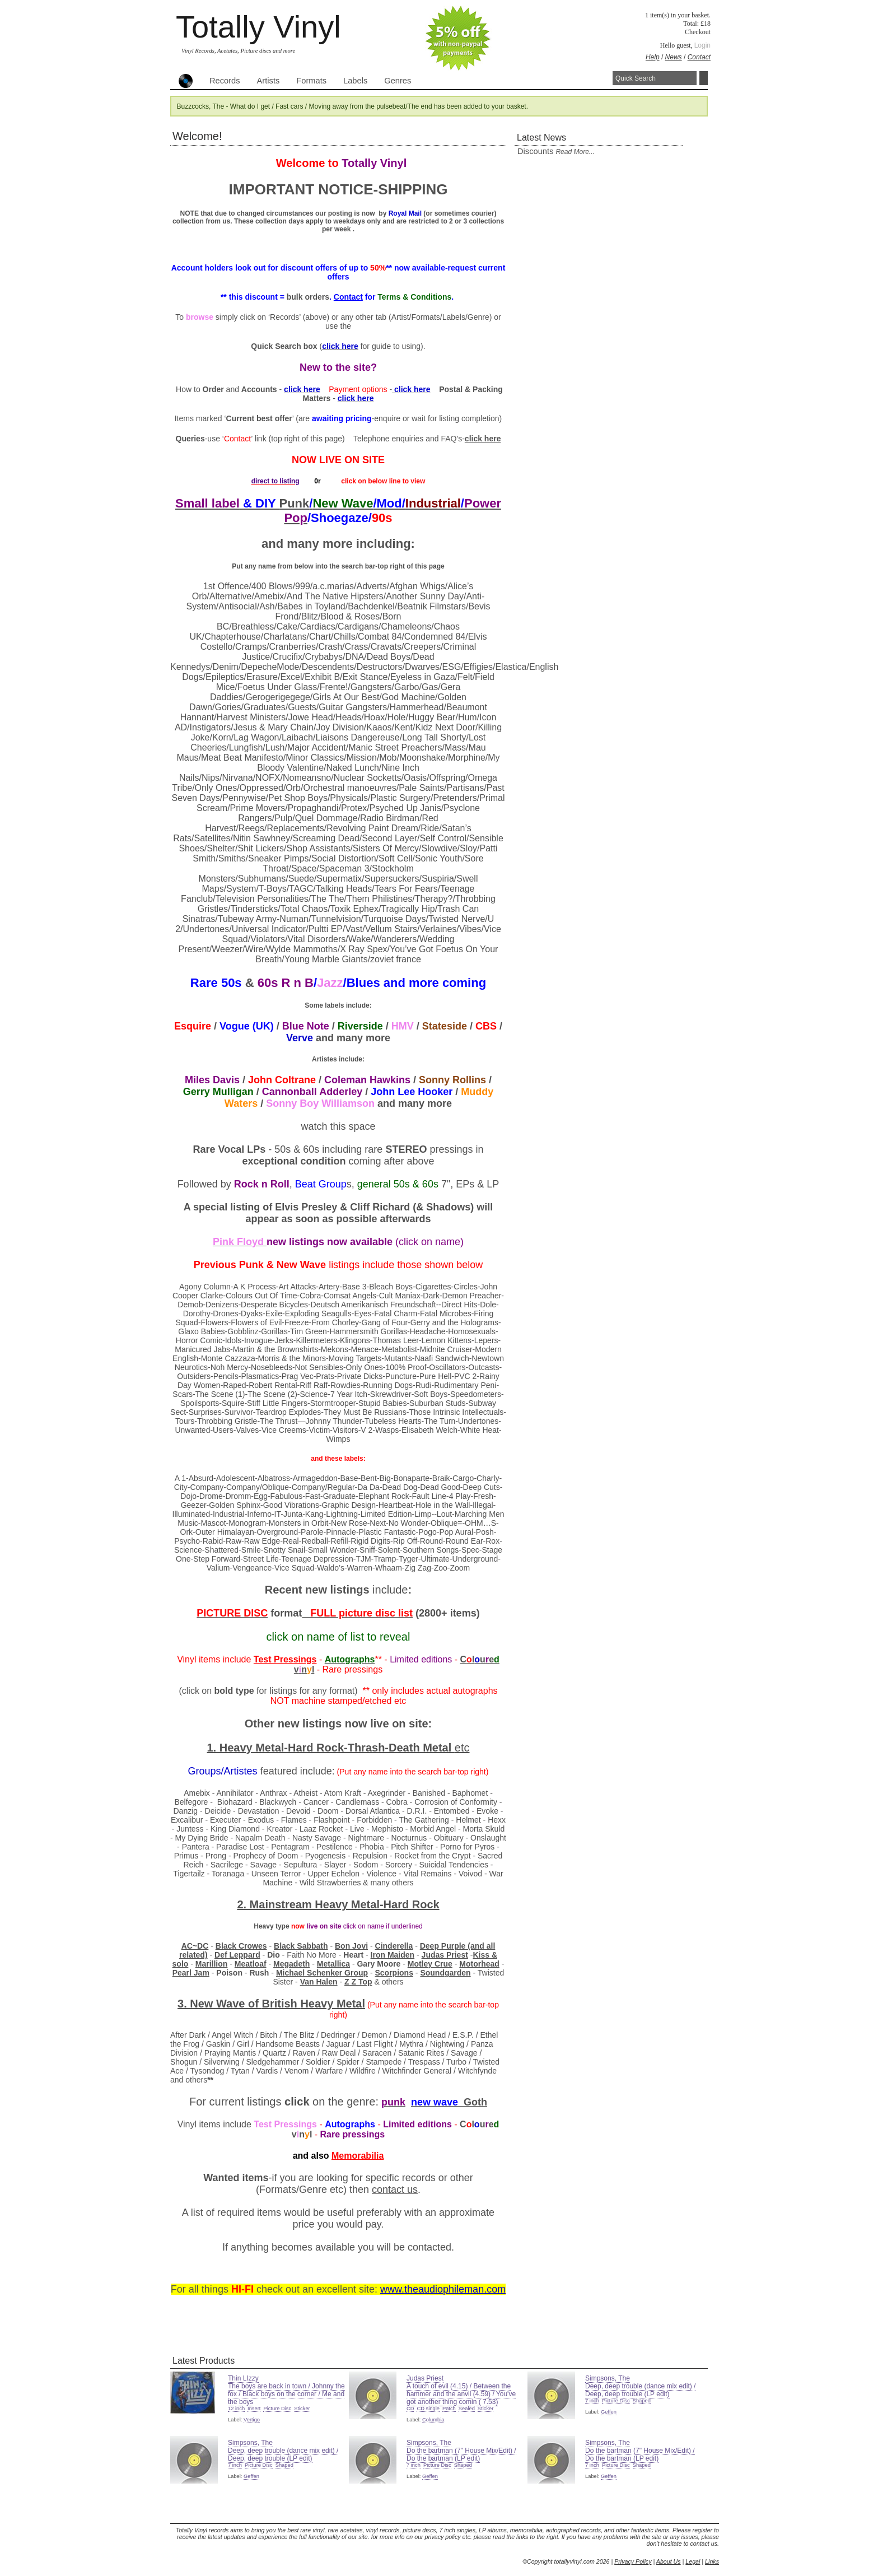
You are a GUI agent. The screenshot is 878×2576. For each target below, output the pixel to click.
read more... (574, 152)
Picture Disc (277, 2408)
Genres (397, 80)
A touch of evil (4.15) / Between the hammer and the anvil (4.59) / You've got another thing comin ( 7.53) (461, 2394)
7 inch (592, 2400)
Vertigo (252, 2420)
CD (410, 2408)
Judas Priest (425, 2378)
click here (483, 438)
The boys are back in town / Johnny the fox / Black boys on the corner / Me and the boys (286, 2394)
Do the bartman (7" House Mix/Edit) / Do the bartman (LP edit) (461, 2454)
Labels (355, 80)
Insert (253, 2408)
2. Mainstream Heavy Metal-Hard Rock (338, 1904)
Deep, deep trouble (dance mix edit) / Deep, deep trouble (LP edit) (640, 2390)
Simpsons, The (607, 2378)
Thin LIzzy (243, 2378)
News (673, 57)
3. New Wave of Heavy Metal (271, 2003)
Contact (699, 57)
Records (224, 80)
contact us (395, 2189)
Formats (311, 80)
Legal (692, 2561)
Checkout (698, 32)
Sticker (302, 2408)
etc (462, 1747)
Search (703, 78)
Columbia (433, 2420)
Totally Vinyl (258, 26)
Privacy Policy (632, 2561)
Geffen (609, 2412)
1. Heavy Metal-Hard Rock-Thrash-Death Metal (330, 1747)
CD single (428, 2408)
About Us (668, 2561)
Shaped (642, 2400)
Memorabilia (357, 2155)
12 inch (236, 2408)
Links (712, 2561)
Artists (268, 80)
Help (653, 57)
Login (702, 45)
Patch (449, 2408)
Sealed (467, 2408)
